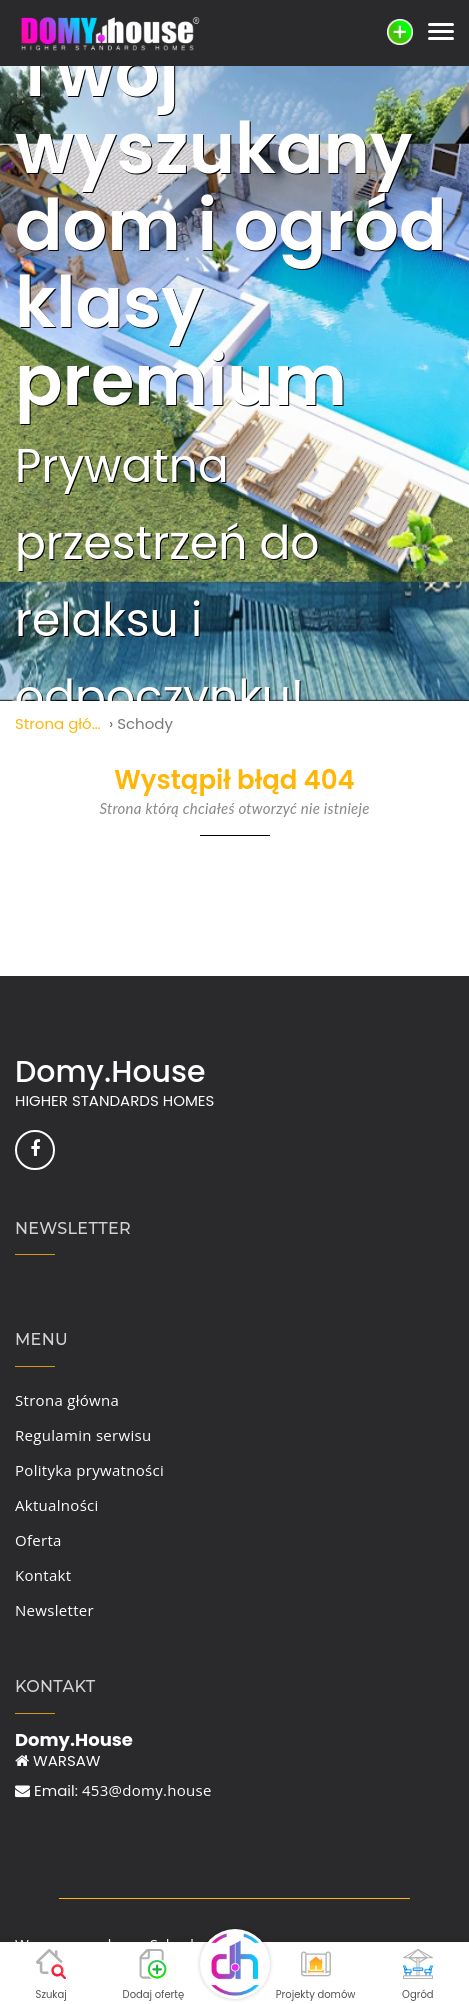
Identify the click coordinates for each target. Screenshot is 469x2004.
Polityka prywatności (89, 1470)
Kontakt (43, 1575)
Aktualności (57, 1505)
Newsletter (54, 1610)
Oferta (38, 1540)
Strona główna (60, 723)
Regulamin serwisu (83, 1435)
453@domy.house (147, 1790)
